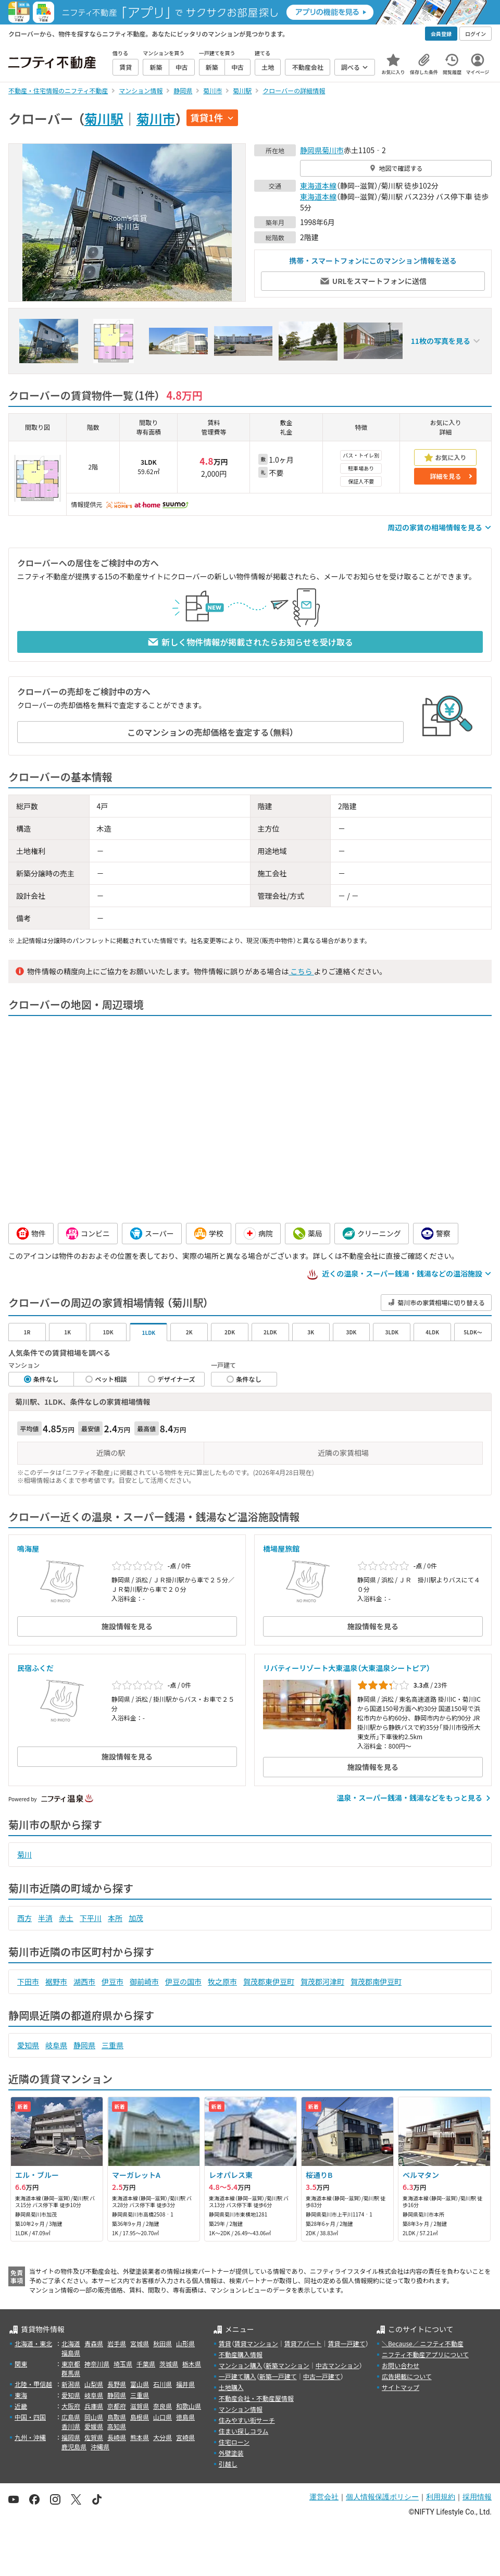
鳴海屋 (28, 1548)
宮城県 (139, 2343)
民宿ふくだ (35, 1668)
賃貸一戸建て (346, 2343)
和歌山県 (188, 2405)
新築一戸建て (278, 2376)
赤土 (66, 1918)
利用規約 (440, 2497)
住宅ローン (234, 2441)
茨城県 (168, 2363)
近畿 (21, 2405)
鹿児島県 (73, 2446)
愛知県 (28, 2045)
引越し (228, 2463)
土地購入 (231, 2387)
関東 (21, 2363)
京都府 (116, 2405)
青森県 (93, 2343)
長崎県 (116, 2437)
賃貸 (225, 2343)
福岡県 (70, 2437)
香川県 (70, 2426)
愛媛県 (93, 2426)
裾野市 (56, 1981)
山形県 (185, 2343)
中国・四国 (30, 2416)
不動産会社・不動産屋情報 (256, 2398)
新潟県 (70, 2384)
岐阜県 (56, 2045)
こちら (301, 971)
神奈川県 (96, 2363)
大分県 (162, 2437)
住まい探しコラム (244, 2430)
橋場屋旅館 (281, 1548)
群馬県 (70, 2373)
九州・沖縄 (30, 2437)
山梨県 (93, 2384)
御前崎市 (144, 1981)
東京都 (70, 2363)
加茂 (136, 1918)
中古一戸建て (322, 2376)
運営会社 (324, 2497)
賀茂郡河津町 (322, 1981)
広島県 (70, 2416)
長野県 (116, 2384)
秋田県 (162, 2343)
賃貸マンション (256, 2343)
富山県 (139, 2384)
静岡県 (311, 150)
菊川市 (156, 118)
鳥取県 (116, 2416)
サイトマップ (400, 2387)
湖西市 (84, 1981)
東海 (21, 2395)
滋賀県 (139, 2405)
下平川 (91, 1918)
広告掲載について (407, 2376)
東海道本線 (318, 185)
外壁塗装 (231, 2452)
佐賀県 (93, 2437)
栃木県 (191, 2363)
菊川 (24, 1854)
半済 (45, 1918)
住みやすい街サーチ (247, 2420)
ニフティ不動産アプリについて (425, 2354)
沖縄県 (100, 2446)
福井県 (185, 2384)
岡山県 (93, 2416)
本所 (115, 1918)
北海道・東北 (33, 2343)
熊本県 (139, 2437)
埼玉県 (123, 2363)
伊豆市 (112, 1981)
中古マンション (337, 2365)
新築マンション (287, 2365)
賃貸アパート (303, 2343)
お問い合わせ (400, 2365)
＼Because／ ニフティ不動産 (423, 2343)
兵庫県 (93, 2405)
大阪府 (70, 2405)
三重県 (112, 2045)
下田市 (28, 1981)
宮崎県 (185, 2437)
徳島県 (185, 2416)
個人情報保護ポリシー (382, 2497)
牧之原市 (222, 1981)
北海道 (70, 2343)
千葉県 (145, 2363)
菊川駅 (103, 118)
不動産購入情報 (240, 2354)
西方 (24, 1918)
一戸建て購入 (237, 2376)
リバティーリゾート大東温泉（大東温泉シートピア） (346, 1668)
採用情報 (477, 2497)
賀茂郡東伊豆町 (268, 1981)
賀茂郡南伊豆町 (376, 1981)
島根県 (139, 2416)
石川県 (162, 2384)
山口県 (162, 2416)
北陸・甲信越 (33, 2384)
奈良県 (162, 2405)
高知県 (116, 2426)
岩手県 (116, 2343)
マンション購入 (240, 2365)
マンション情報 (240, 2409)
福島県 (70, 2352)
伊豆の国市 (183, 1981)
